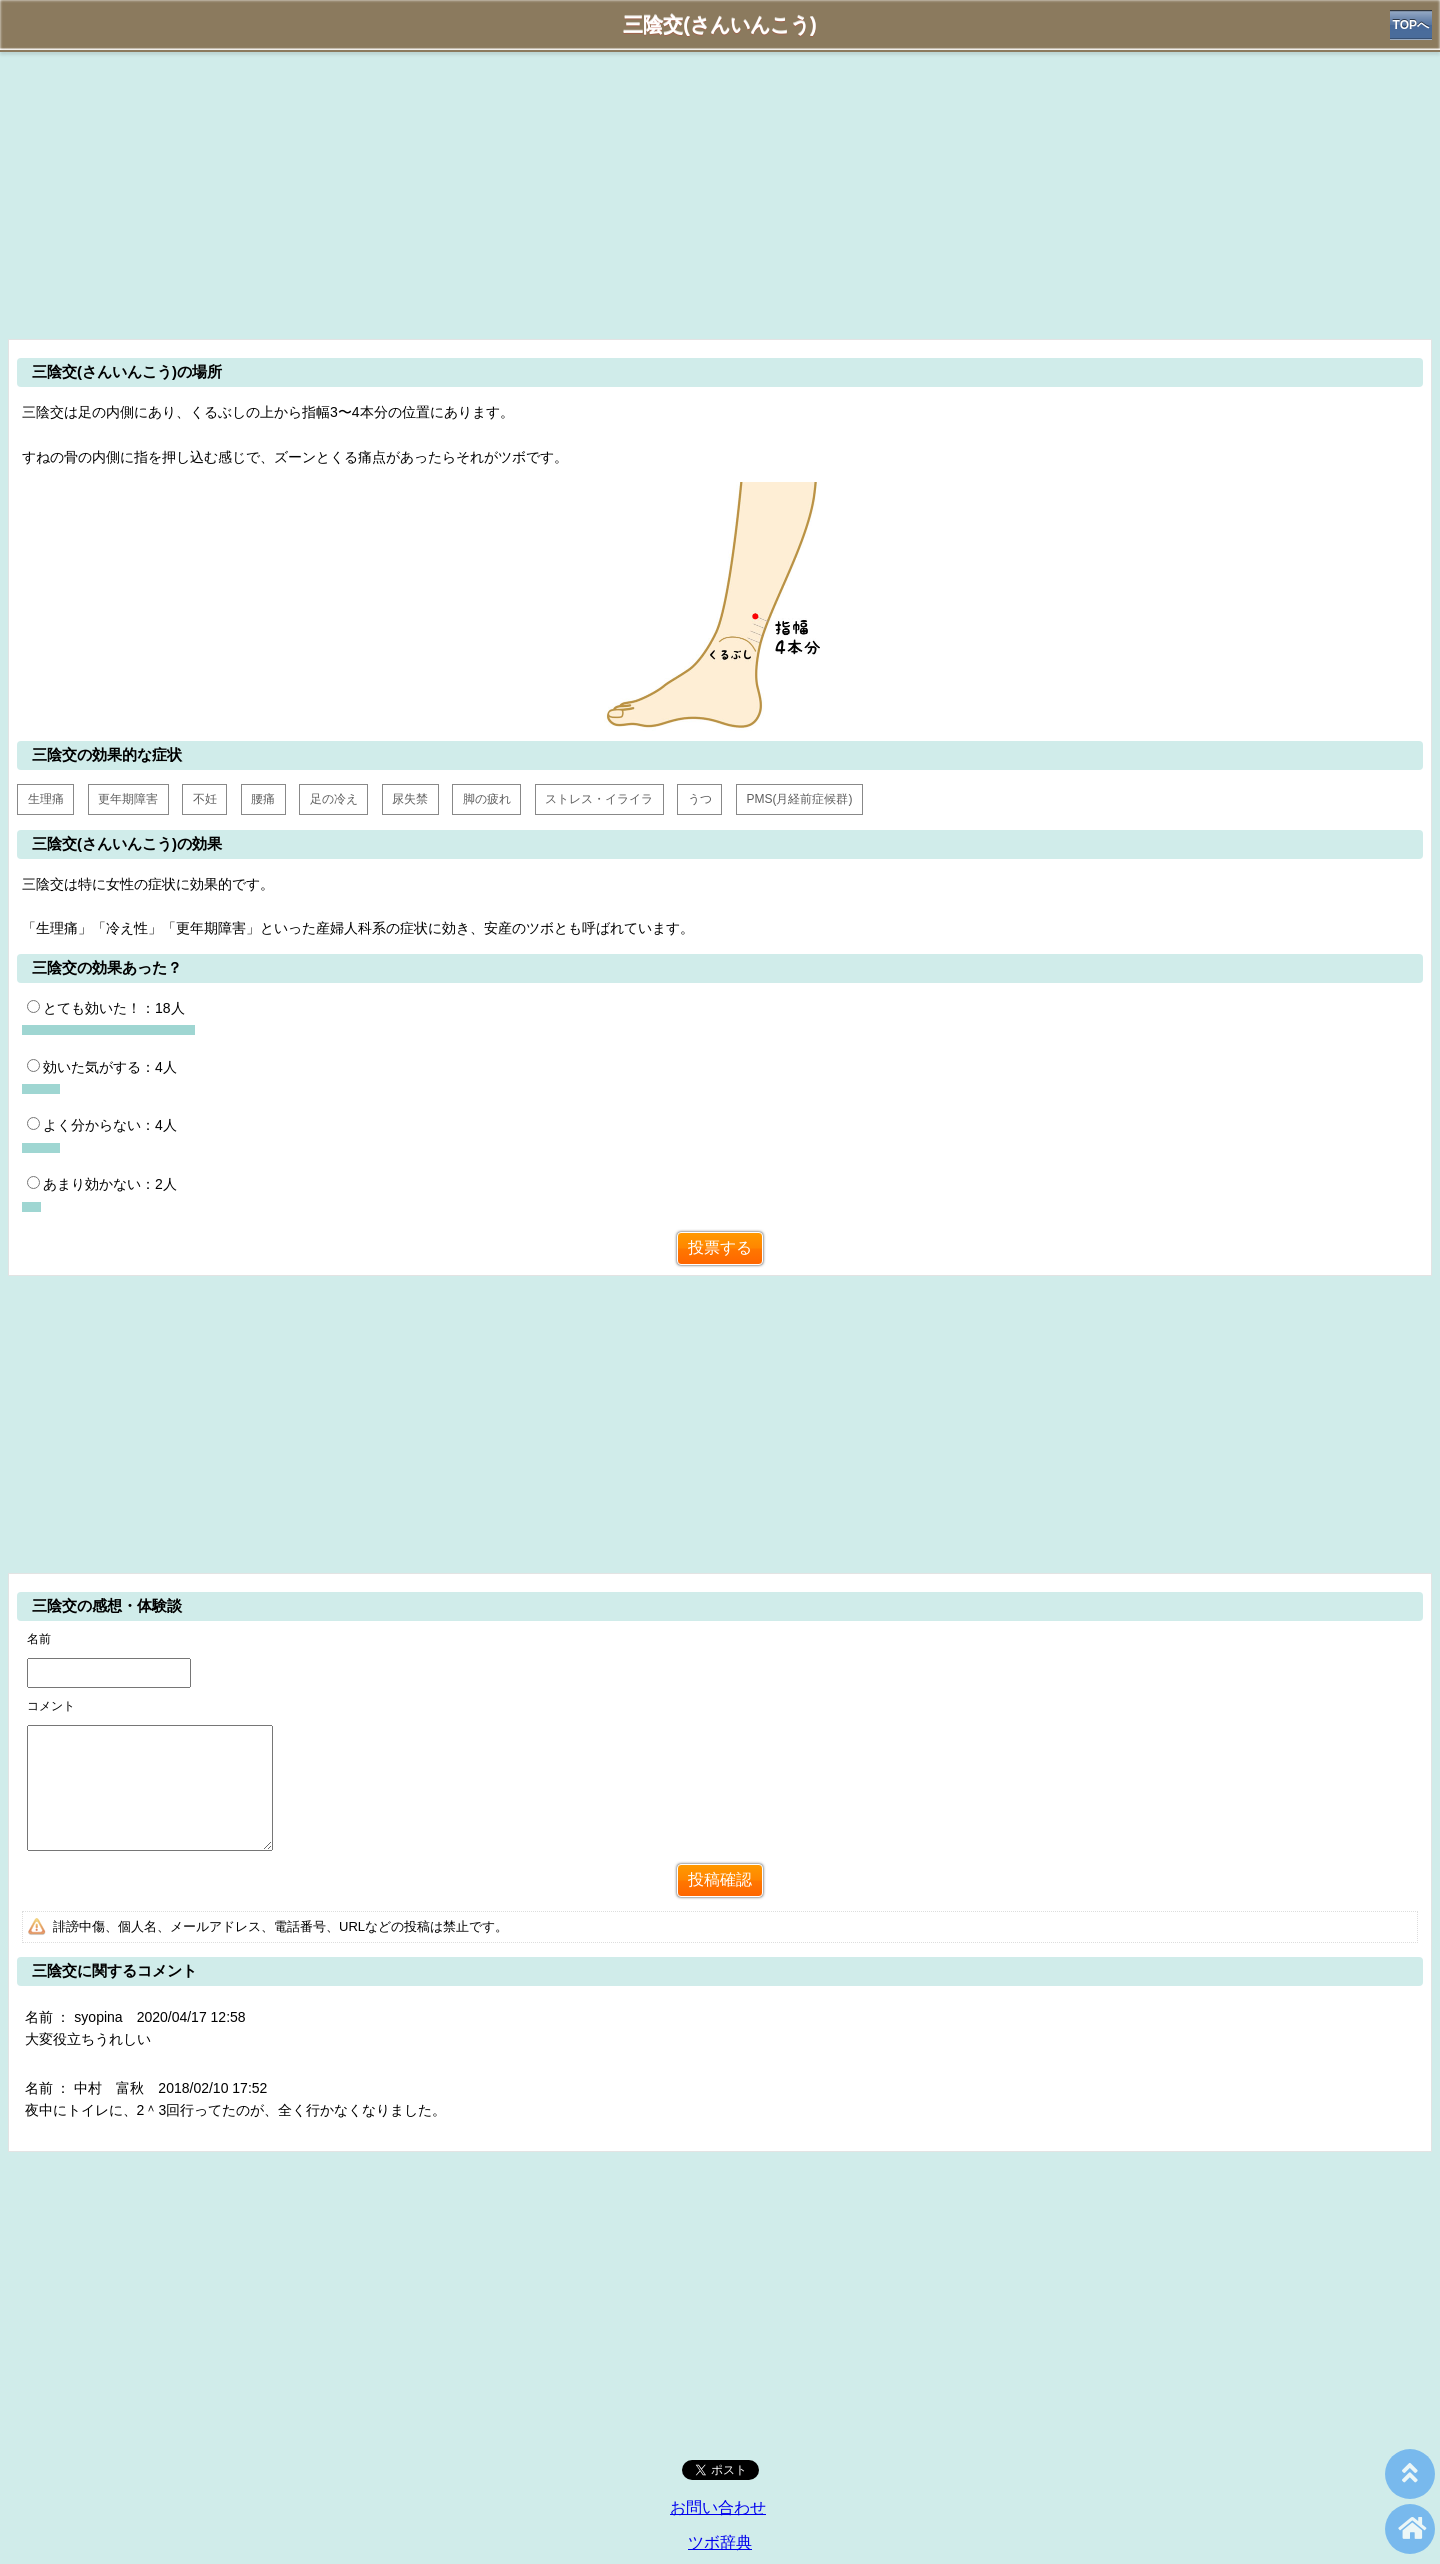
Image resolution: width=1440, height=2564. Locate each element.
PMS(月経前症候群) (799, 799)
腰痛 (263, 799)
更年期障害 (128, 799)
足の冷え (334, 799)
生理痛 (46, 799)
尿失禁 (410, 799)
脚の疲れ (487, 799)
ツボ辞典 (720, 2542)
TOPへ (1411, 25)
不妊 (205, 799)
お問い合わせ (718, 2507)
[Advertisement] (720, 192)
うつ (700, 799)
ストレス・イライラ (599, 799)
